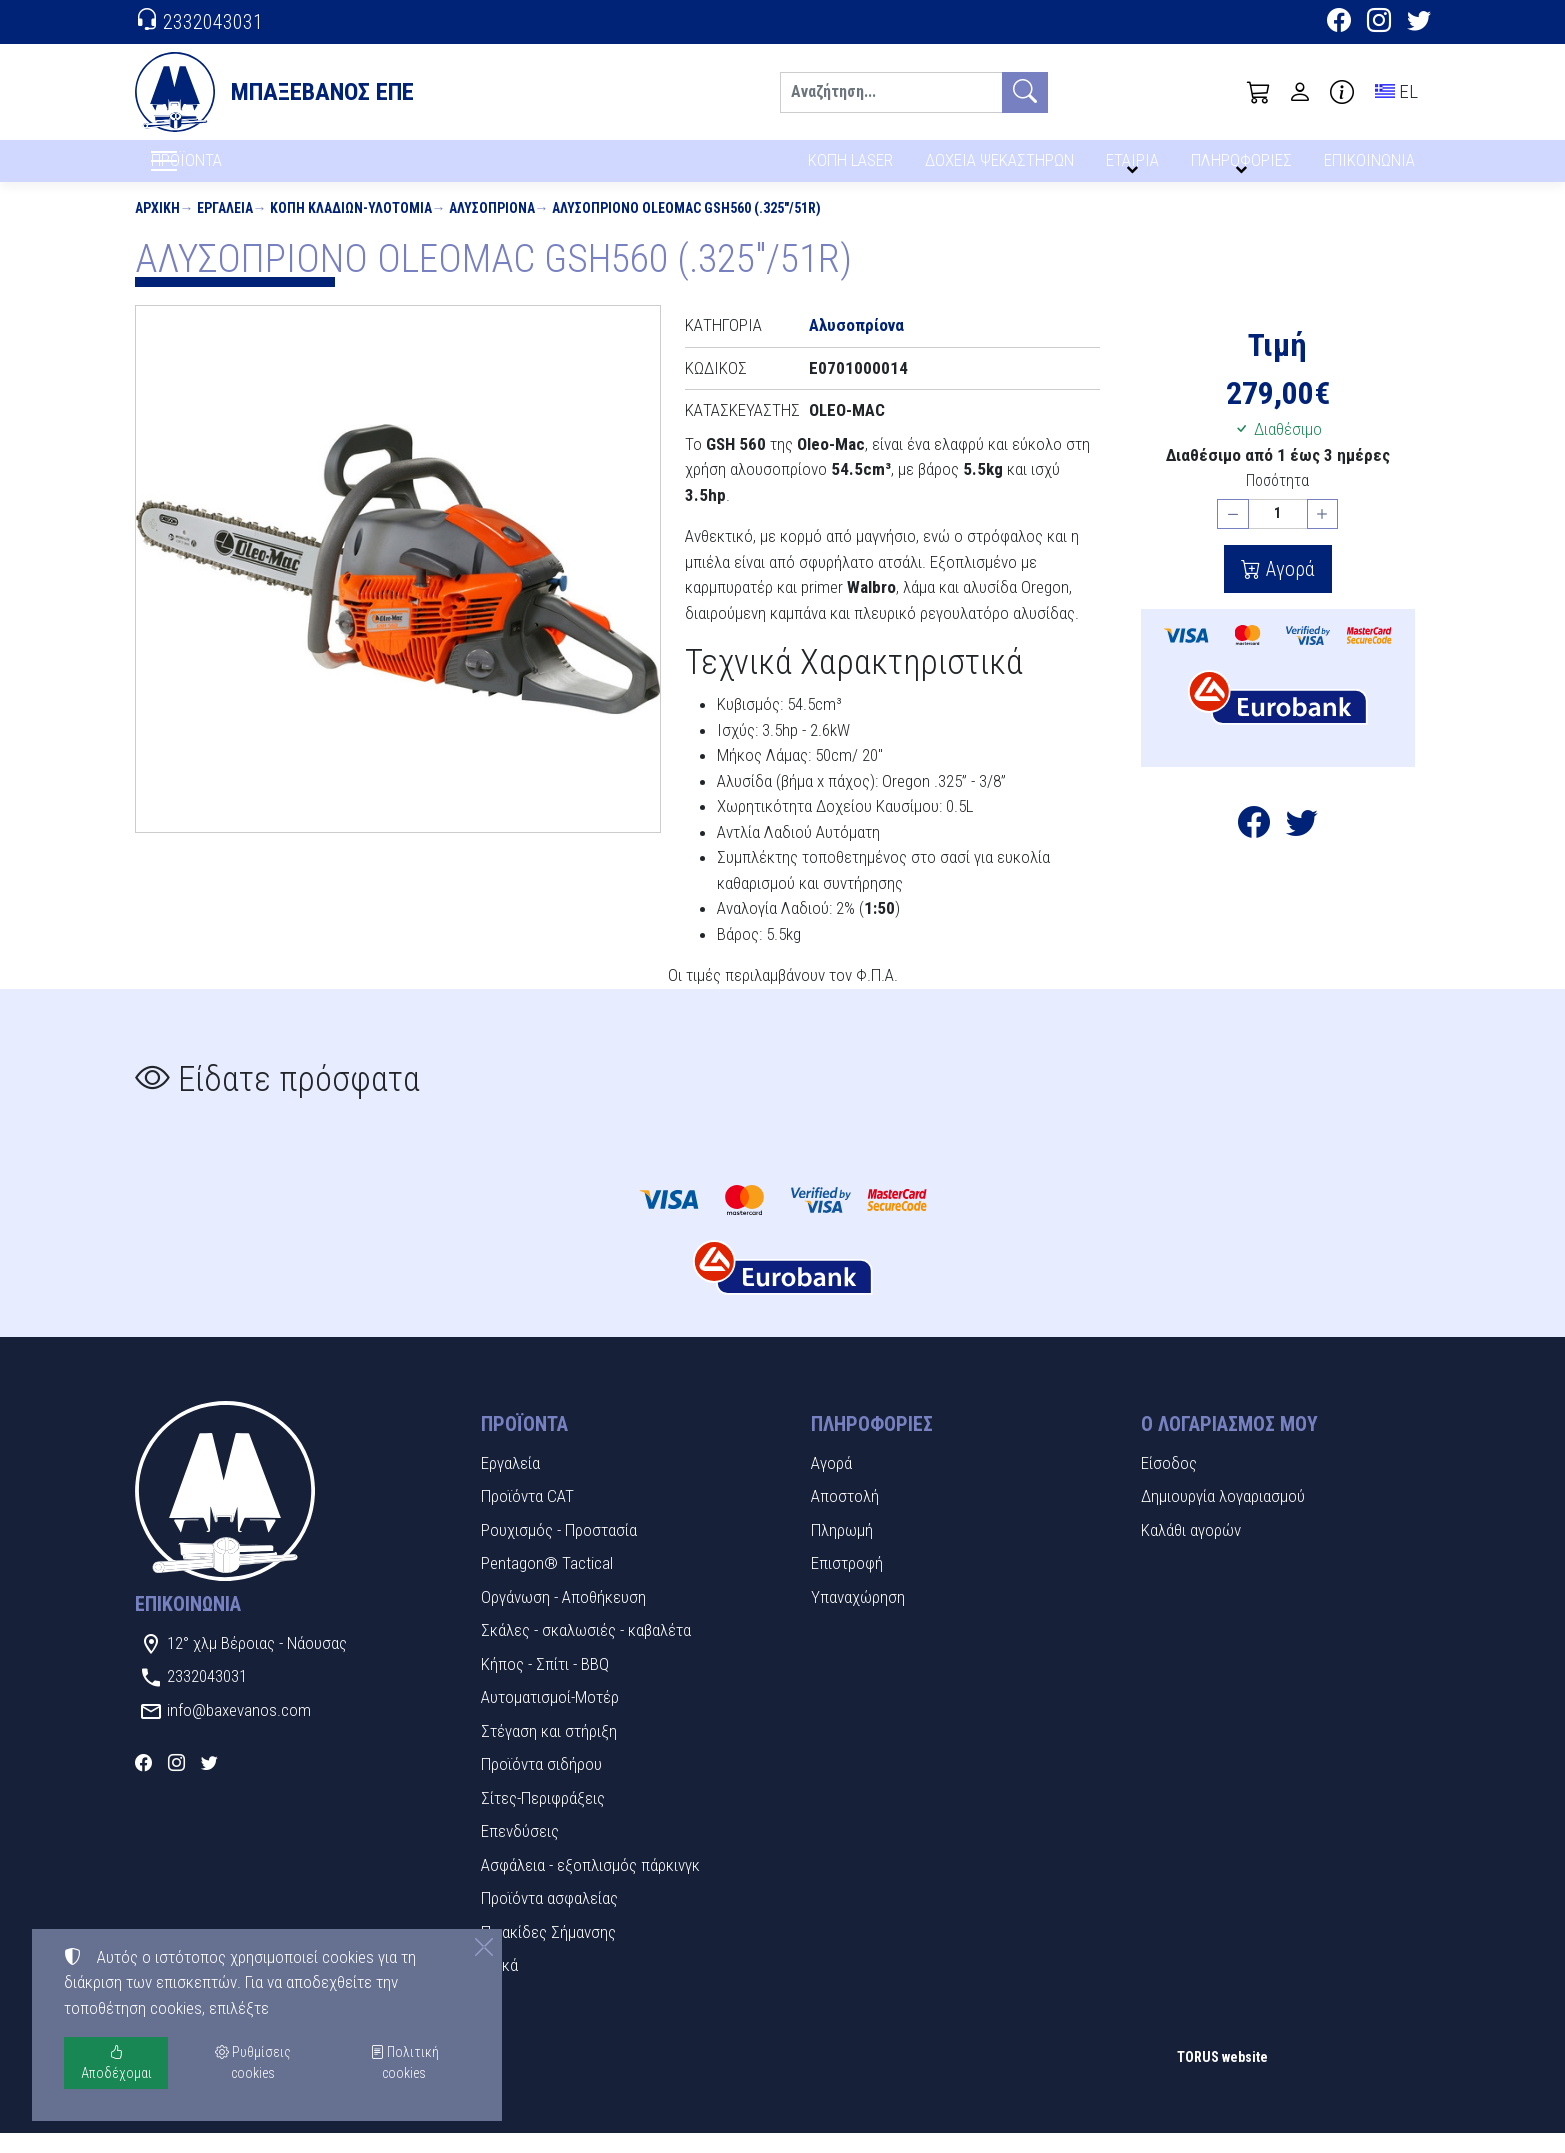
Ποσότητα (1277, 501)
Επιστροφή (847, 1584)
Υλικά (499, 1986)
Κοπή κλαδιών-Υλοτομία (351, 228)
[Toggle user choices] (1300, 92)
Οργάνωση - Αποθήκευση (563, 1617)
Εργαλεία (225, 228)
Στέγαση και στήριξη (549, 1751)
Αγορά (1288, 590)
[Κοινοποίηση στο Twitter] (1302, 849)
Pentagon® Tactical (547, 1584)
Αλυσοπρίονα (492, 228)
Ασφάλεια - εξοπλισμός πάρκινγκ (590, 1885)
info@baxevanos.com (239, 1730)
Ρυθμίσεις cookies (206, 2124)
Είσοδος (1169, 1483)
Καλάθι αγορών (1191, 1550)
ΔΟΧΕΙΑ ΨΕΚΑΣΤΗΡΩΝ (1001, 167)
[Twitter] (1419, 23)
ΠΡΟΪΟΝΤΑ (234, 171)
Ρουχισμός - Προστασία (559, 1550)
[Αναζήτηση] (891, 92)
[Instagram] (1379, 23)
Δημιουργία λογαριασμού (1223, 1517)
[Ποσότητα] (1278, 534)
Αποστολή (845, 1517)
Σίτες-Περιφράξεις (543, 1818)
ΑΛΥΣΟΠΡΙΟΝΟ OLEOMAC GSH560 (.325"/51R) (686, 228)
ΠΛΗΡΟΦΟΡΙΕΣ (1244, 167)
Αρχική (157, 228)
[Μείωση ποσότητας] (1233, 534)
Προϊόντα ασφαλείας (549, 1919)
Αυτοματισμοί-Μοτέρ (550, 1718)
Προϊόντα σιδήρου (541, 1785)
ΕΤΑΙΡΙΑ (1136, 167)
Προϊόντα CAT (527, 1517)
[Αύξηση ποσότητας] (1323, 534)
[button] (1259, 92)
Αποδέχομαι (116, 2062)
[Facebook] (1339, 23)
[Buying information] (1342, 92)
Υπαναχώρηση (858, 1617)
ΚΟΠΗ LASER (850, 167)
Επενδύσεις (520, 1852)
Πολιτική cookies (404, 2062)
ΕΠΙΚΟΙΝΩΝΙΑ (1370, 167)
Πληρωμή (842, 1550)
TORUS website (1222, 2078)
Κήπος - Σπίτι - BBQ (545, 1684)
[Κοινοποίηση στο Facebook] (1254, 849)
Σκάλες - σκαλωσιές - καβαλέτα (586, 1651)
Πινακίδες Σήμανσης (548, 1952)
